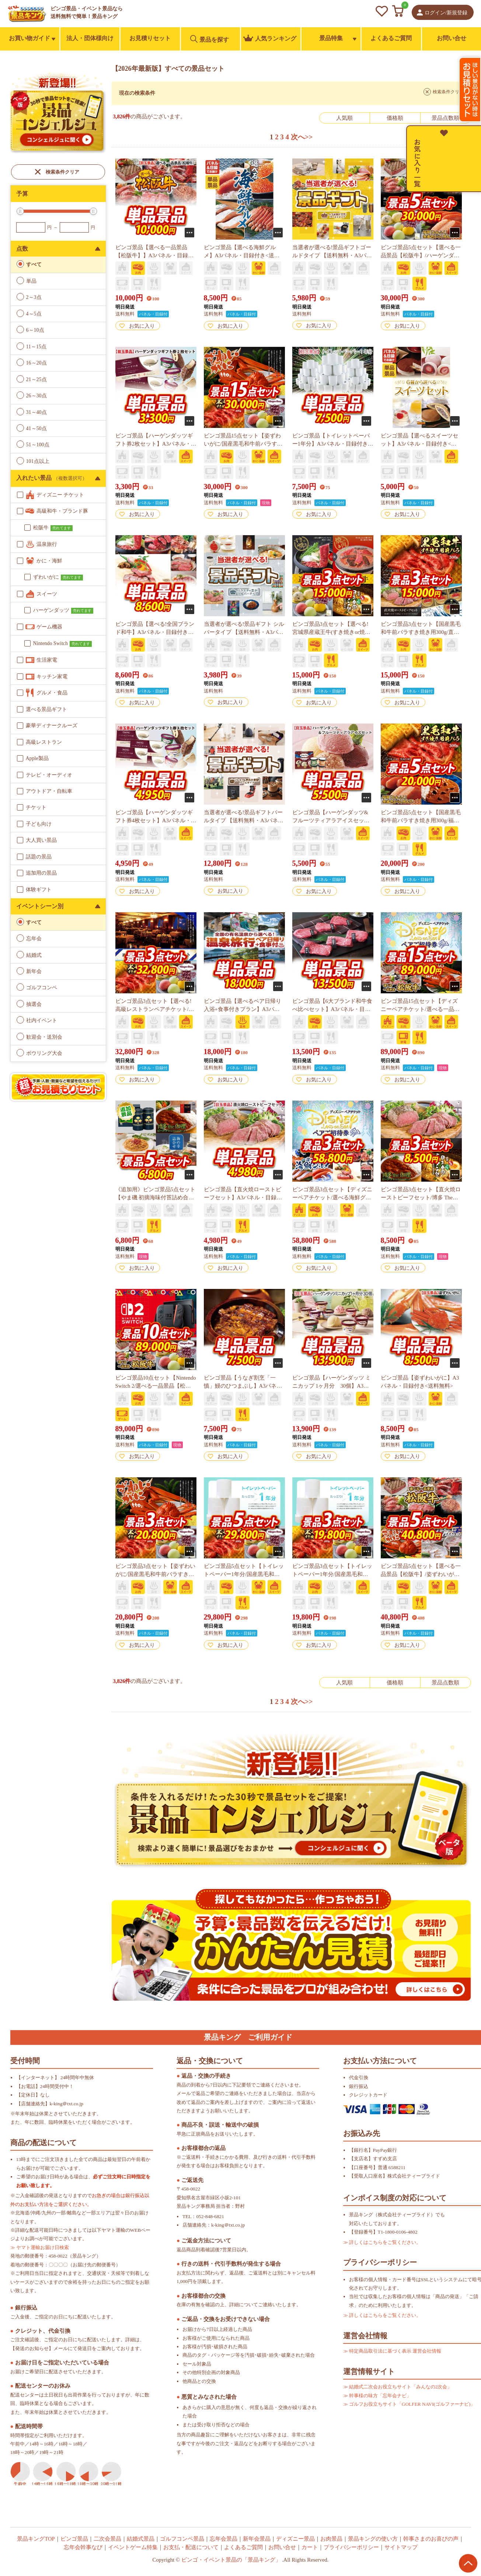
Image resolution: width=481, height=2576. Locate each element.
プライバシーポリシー (351, 2547)
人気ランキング (269, 38)
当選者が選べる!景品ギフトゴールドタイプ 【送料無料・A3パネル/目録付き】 (332, 255)
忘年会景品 (223, 2539)
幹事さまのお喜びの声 (431, 2539)
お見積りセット (150, 38)
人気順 (344, 118)
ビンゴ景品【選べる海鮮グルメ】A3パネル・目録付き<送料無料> (242, 255)
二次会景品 (107, 2539)
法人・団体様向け (90, 38)
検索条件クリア (62, 172)
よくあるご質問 (391, 38)
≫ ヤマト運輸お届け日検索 (39, 2247)
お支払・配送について (191, 2547)
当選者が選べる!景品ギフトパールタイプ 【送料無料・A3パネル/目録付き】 (243, 820)
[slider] (20, 211)
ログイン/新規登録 (446, 12)
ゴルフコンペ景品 (182, 2539)
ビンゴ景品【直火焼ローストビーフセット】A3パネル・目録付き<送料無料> (243, 1197)
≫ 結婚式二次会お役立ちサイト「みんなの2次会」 (397, 2386)
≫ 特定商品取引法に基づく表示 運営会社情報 (392, 2351)
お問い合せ (451, 38)
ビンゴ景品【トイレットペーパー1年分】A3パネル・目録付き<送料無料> (331, 444)
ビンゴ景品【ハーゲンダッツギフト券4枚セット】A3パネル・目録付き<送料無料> (154, 820)
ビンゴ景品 (74, 2539)
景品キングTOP (36, 2539)
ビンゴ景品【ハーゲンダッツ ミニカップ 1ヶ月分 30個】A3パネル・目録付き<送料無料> (331, 1386)
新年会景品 (257, 2539)
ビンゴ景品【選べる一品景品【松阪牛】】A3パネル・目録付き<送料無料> (154, 255)
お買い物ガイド (29, 38)
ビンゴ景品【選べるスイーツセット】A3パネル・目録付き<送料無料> (419, 444)
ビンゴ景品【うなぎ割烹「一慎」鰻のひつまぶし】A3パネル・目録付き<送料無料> (240, 1386)
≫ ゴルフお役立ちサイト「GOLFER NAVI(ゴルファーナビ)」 (409, 2404)
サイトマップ (401, 2547)
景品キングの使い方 (373, 2539)
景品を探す (209, 39)
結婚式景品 (140, 2539)
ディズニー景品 (295, 2539)
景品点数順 (445, 118)
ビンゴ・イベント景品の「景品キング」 (231, 2560)
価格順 (395, 118)
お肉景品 (331, 2539)
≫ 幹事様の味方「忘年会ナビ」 (377, 2395)
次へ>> (302, 137)
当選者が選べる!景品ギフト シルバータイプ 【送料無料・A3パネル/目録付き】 (244, 632)
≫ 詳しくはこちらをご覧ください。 (382, 2242)
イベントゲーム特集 (133, 2547)
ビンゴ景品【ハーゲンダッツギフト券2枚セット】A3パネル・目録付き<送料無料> (154, 444)
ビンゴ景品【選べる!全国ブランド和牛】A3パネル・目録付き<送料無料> (155, 632)
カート (310, 2547)
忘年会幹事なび (83, 2547)
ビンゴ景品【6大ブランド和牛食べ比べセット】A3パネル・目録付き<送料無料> (332, 1009)
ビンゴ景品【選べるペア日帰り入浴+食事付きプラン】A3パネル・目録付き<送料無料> (242, 1009)
